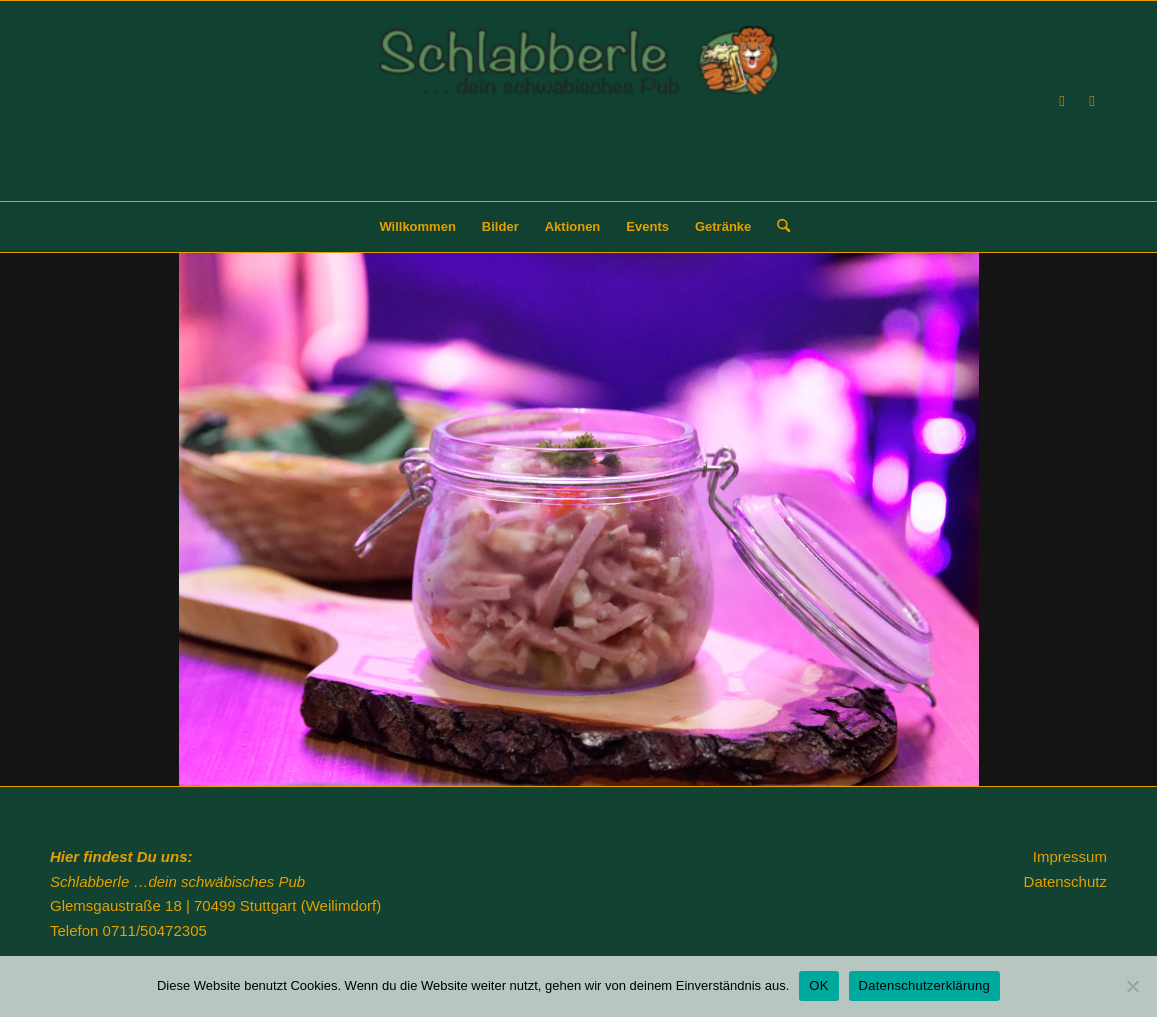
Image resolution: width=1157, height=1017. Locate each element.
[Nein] (1132, 986)
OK (818, 985)
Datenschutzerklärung (924, 985)
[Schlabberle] (579, 113)
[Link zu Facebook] (1062, 101)
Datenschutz (1065, 881)
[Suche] (777, 227)
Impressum (1070, 856)
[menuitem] (417, 227)
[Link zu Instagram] (1092, 101)
